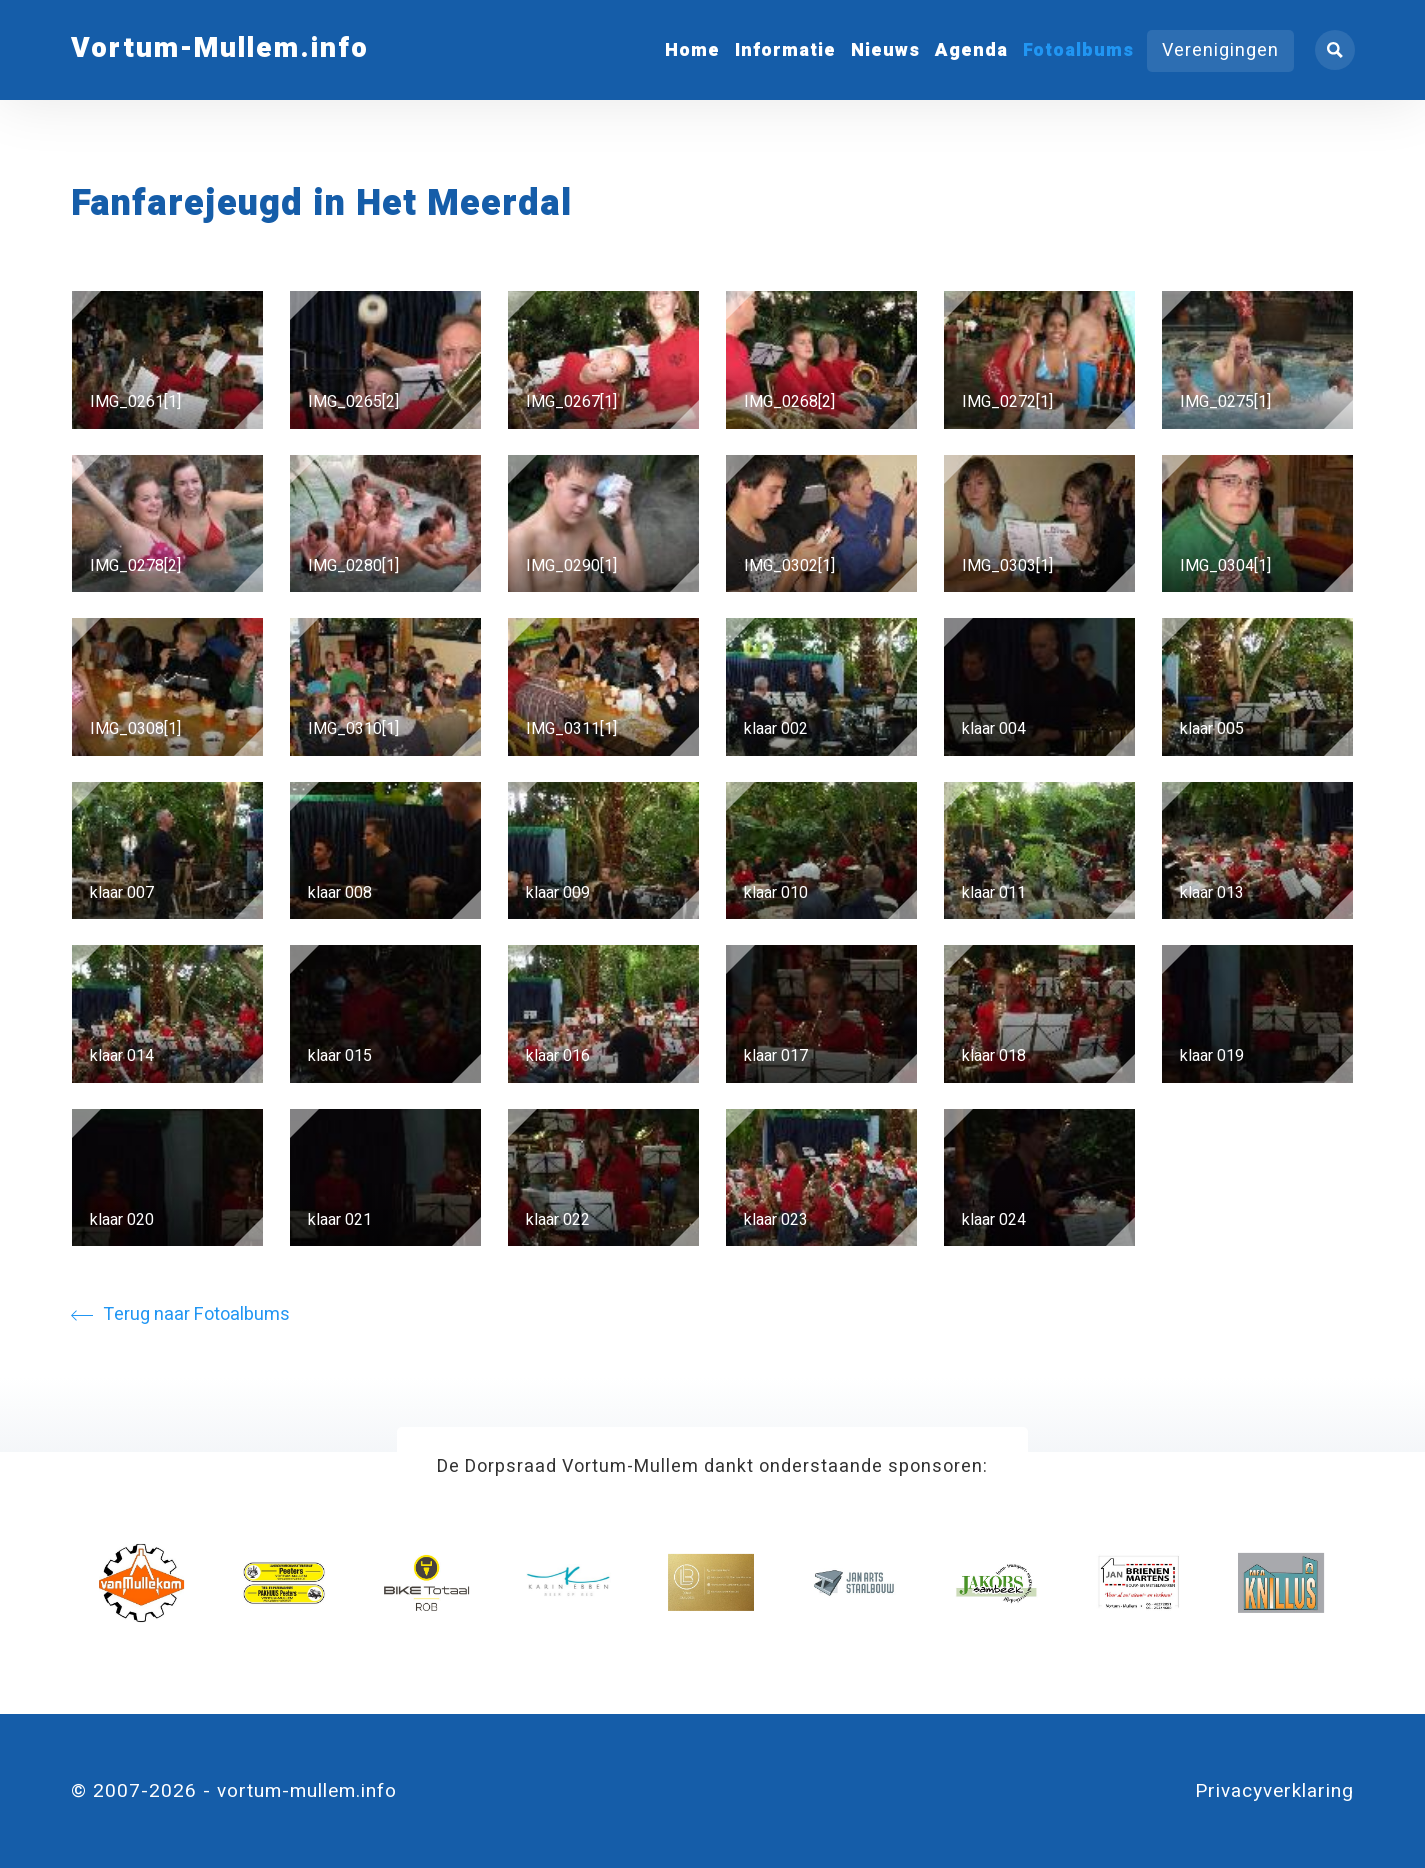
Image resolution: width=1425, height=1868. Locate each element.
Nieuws (885, 50)
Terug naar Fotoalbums (180, 1314)
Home (692, 50)
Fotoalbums (1078, 50)
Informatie (785, 50)
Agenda (971, 50)
